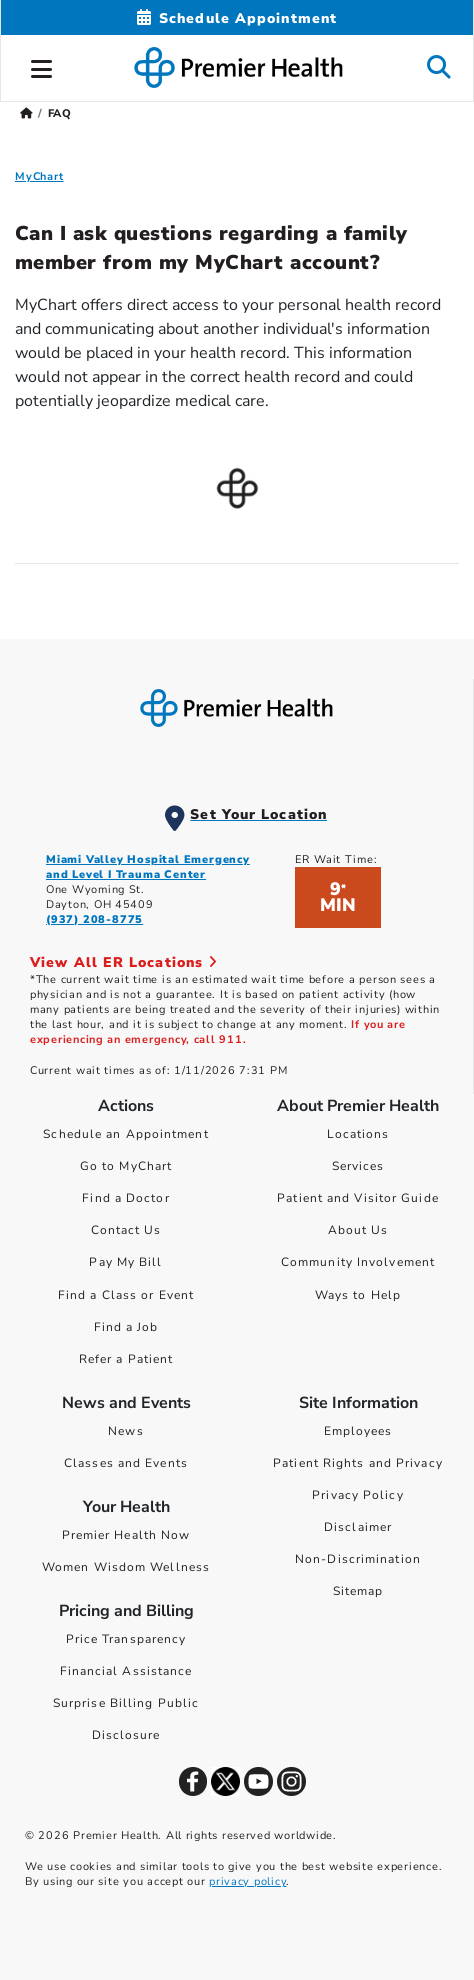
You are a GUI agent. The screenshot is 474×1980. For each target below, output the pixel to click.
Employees (358, 1431)
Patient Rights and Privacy (358, 1463)
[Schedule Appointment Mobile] (237, 18)
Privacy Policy (357, 1495)
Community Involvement (358, 1262)
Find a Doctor (125, 1198)
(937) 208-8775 (94, 919)
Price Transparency (126, 1639)
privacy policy (247, 1881)
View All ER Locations (124, 962)
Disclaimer (358, 1527)
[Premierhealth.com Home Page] (26, 113)
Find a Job (126, 1327)
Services (358, 1166)
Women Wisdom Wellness (126, 1567)
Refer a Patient (126, 1359)
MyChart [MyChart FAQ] (39, 176)
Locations (358, 1134)
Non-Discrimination (358, 1559)
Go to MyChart (126, 1166)
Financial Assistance (126, 1671)
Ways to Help (358, 1295)
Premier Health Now (126, 1535)
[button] (42, 66)
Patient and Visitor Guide (358, 1198)
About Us (358, 1230)
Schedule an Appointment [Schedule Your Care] (125, 1134)
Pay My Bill (125, 1262)
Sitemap (358, 1591)
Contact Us (126, 1230)
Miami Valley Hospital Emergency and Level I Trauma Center (148, 867)
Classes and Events (126, 1463)
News (125, 1431)
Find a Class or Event (126, 1295)
